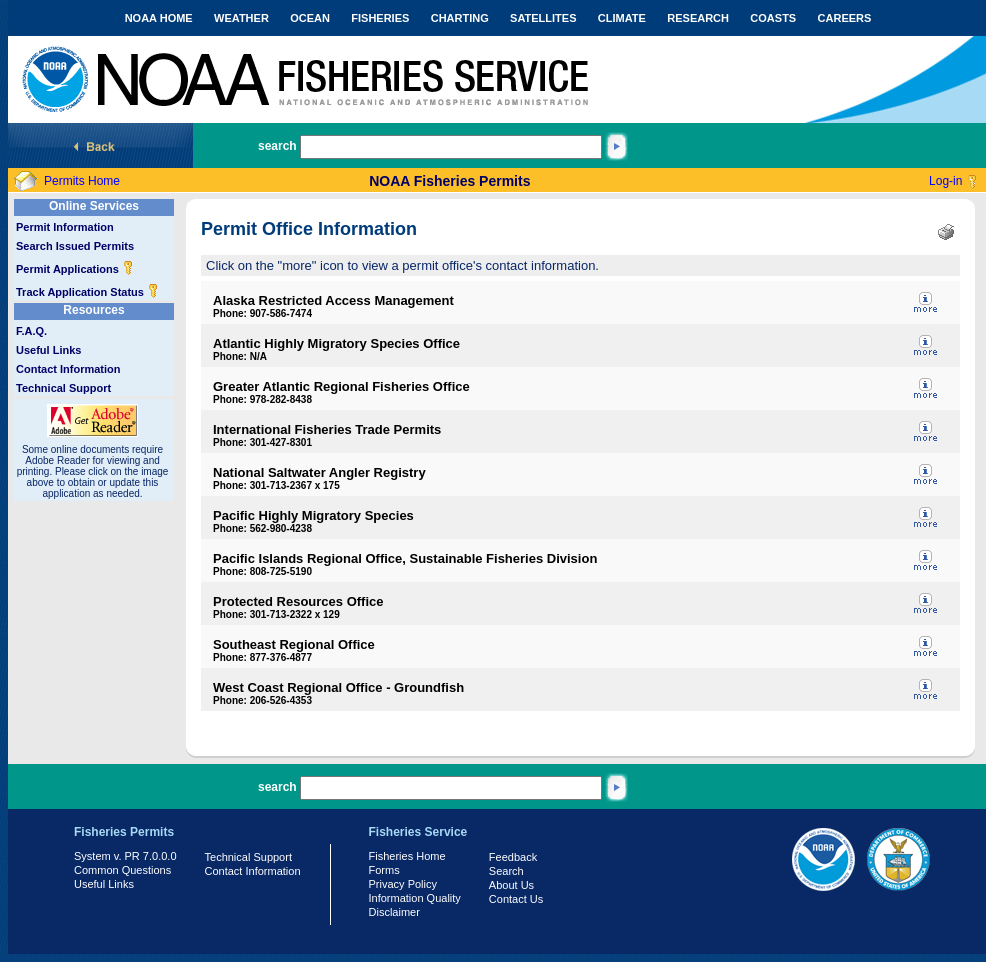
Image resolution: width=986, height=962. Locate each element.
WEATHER (241, 18)
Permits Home (82, 181)
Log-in (945, 181)
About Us (511, 885)
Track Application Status (87, 292)
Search (506, 871)
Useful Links (48, 350)
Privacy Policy (403, 884)
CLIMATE (622, 18)
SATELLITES (543, 18)
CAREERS (845, 18)
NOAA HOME (159, 18)
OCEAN (310, 18)
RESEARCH (698, 18)
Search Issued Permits (75, 246)
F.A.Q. (31, 331)
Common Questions (122, 870)
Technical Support (63, 388)
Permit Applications (75, 269)
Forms (384, 870)
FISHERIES (380, 18)
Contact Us (516, 899)
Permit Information (65, 227)
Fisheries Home (407, 856)
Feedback (513, 857)
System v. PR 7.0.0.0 (125, 856)
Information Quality (415, 898)
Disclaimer (394, 912)
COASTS (773, 18)
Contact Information (68, 369)
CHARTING (460, 18)
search (277, 146)
